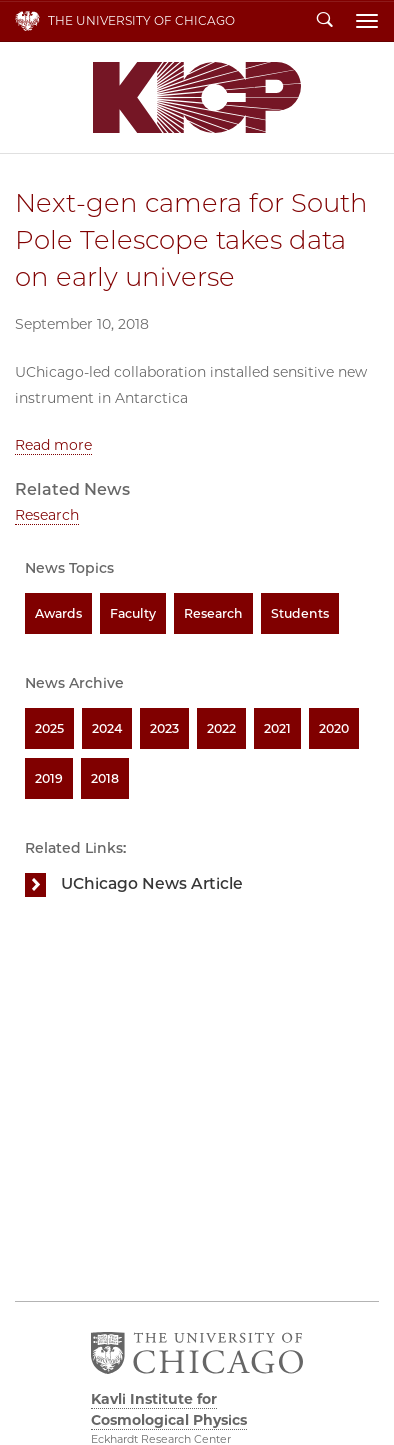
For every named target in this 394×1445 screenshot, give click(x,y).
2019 (49, 778)
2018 (105, 778)
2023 (164, 728)
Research (47, 515)
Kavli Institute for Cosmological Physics (197, 97)
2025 (49, 728)
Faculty (133, 613)
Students (300, 613)
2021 (277, 728)
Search (325, 21)
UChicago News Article (152, 883)
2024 (107, 728)
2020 (334, 728)
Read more (53, 445)
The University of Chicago (141, 20)
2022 (221, 728)
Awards (58, 613)
